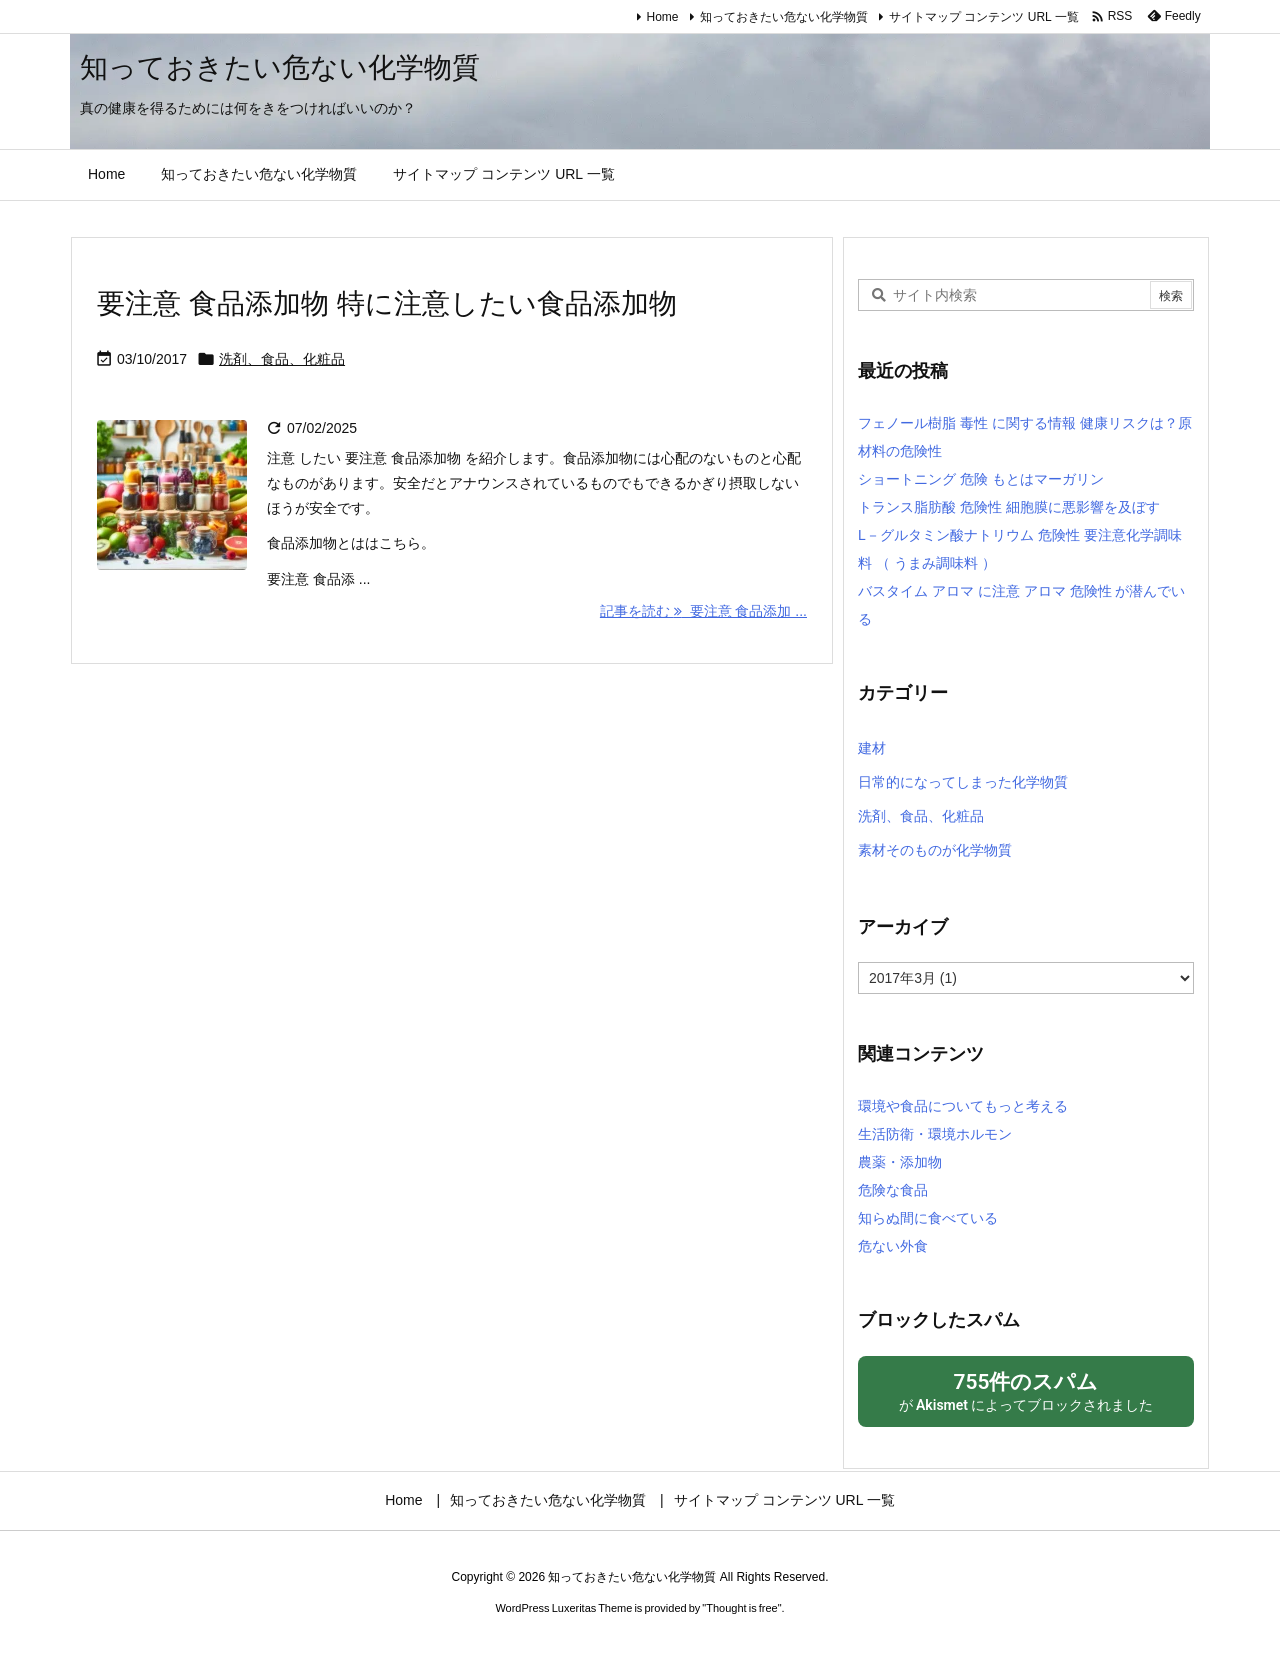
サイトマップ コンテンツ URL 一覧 (984, 17)
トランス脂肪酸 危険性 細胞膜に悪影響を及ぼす (1009, 507)
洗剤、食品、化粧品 (282, 359)
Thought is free (741, 1608)
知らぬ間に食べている (928, 1218)
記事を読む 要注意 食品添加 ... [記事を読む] (703, 611)
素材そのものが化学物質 (935, 850)
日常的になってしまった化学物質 (963, 782)
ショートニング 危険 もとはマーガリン (981, 479)
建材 (872, 748)
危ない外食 (893, 1246)
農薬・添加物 (900, 1162)
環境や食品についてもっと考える (963, 1106)
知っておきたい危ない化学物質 (784, 17)
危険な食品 (893, 1190)
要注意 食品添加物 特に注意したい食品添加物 (387, 303)
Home (663, 17)
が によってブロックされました (1026, 1390)
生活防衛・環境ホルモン (935, 1134)
